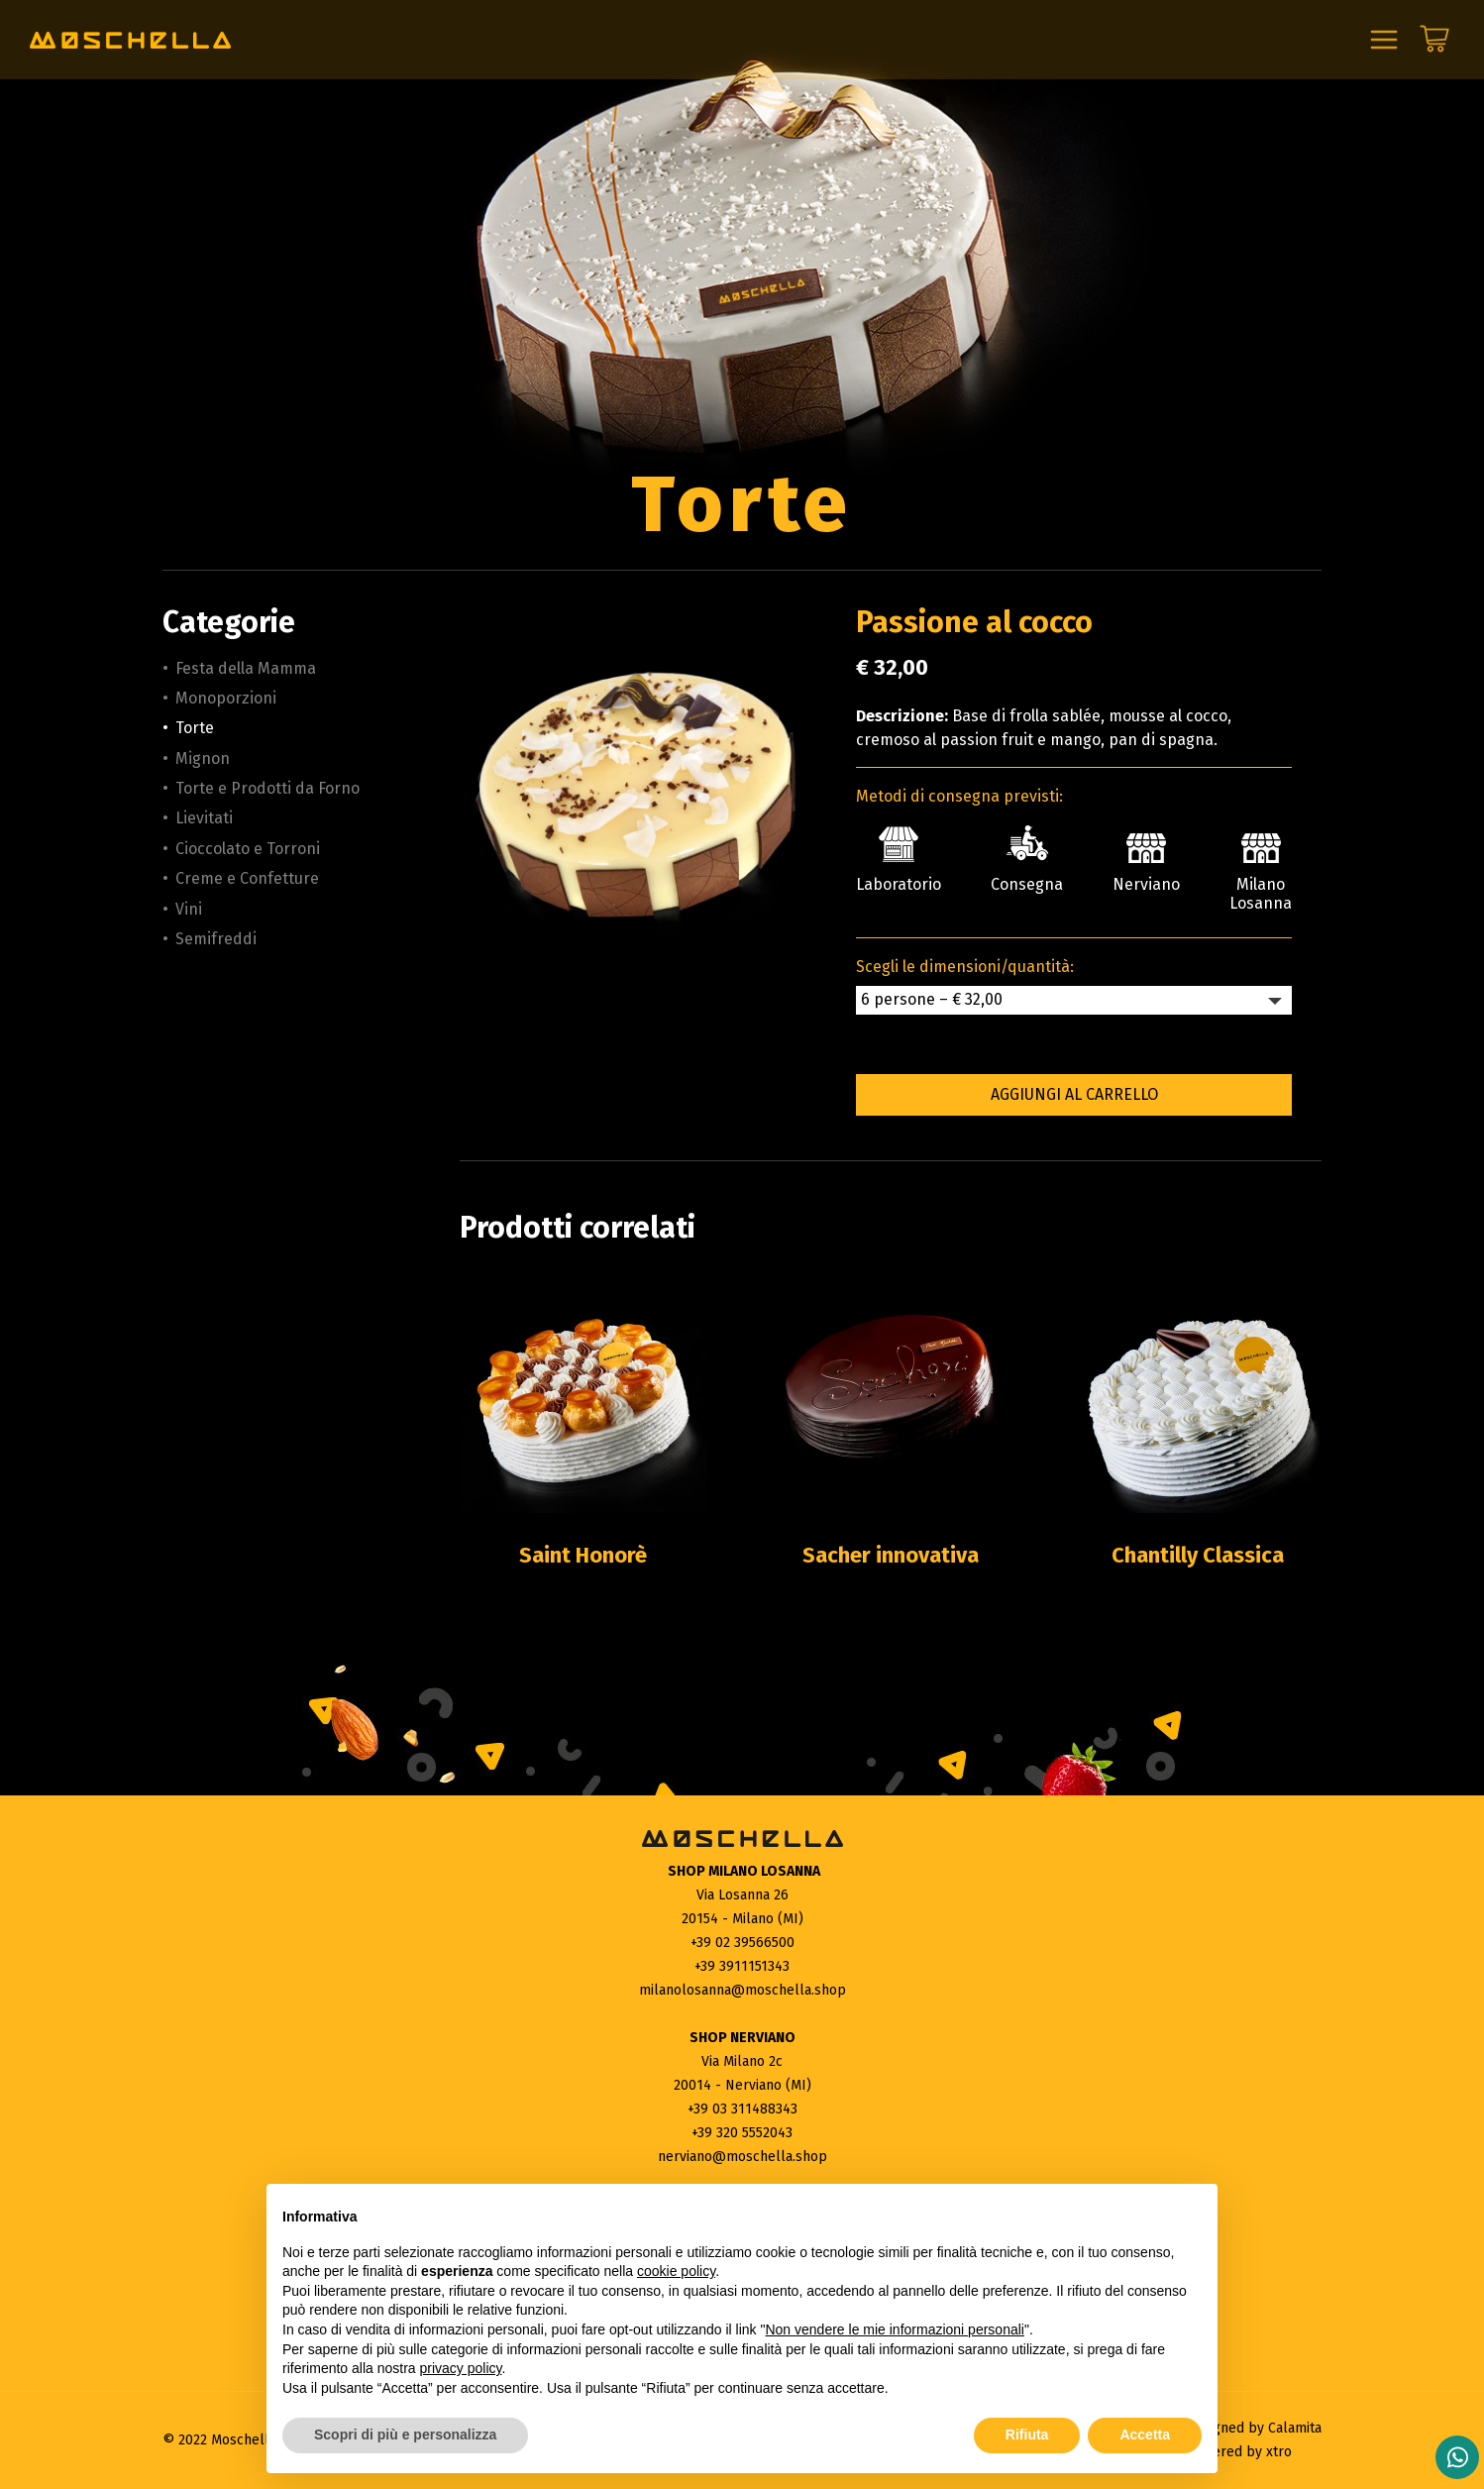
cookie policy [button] (676, 2271)
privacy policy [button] (461, 2368)
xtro (1279, 2451)
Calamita (1295, 2428)
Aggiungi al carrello (1074, 1094)
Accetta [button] (1144, 2434)
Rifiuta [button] (1027, 2434)
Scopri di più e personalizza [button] (405, 2434)
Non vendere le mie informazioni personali (894, 2329)
